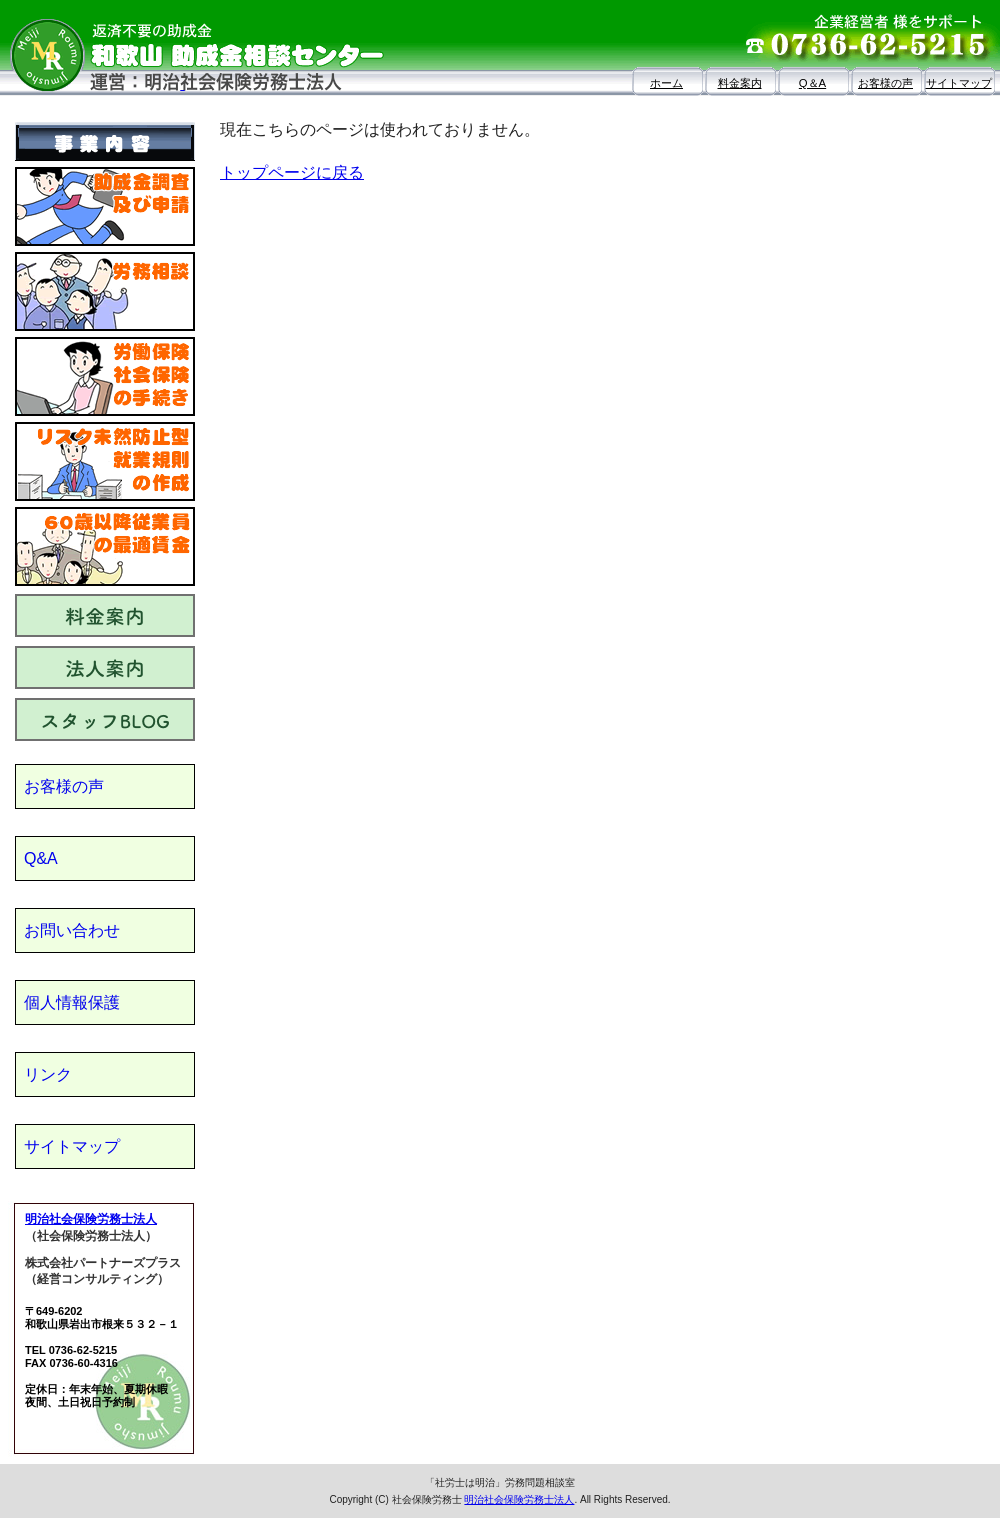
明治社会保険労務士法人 (91, 1219)
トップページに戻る (292, 172)
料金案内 (740, 83)
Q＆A (812, 83)
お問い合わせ (72, 930)
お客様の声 (885, 83)
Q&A (41, 858)
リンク (48, 1074)
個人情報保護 (72, 1002)
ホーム (666, 83)
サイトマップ (959, 83)
